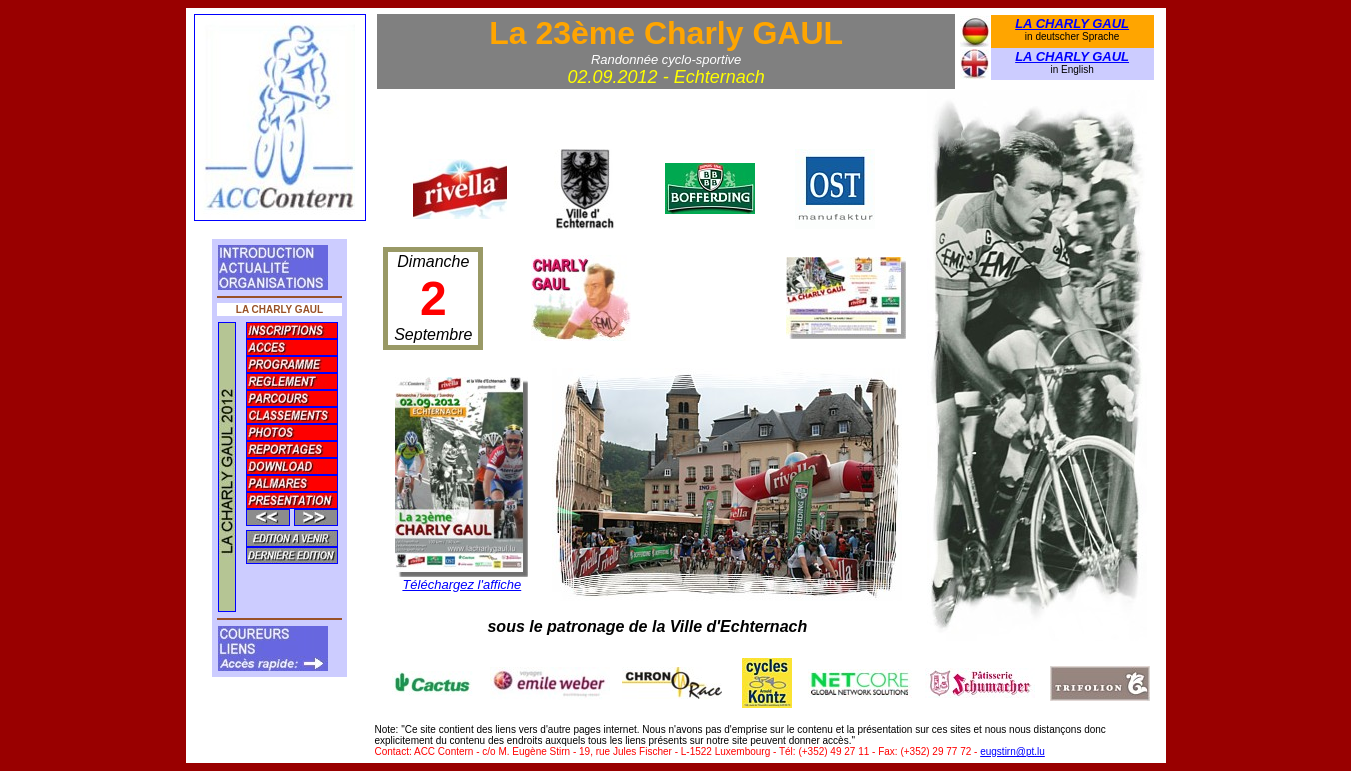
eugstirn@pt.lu (1012, 751)
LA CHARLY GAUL (1072, 23)
